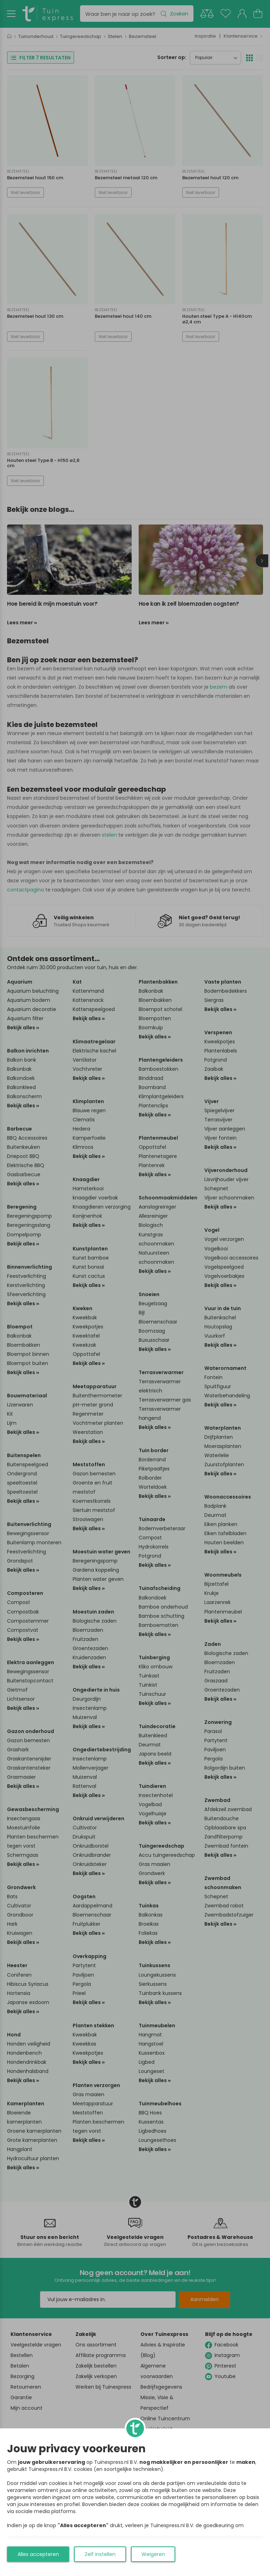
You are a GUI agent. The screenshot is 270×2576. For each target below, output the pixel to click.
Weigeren (153, 2554)
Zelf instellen (100, 2554)
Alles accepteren (38, 2554)
